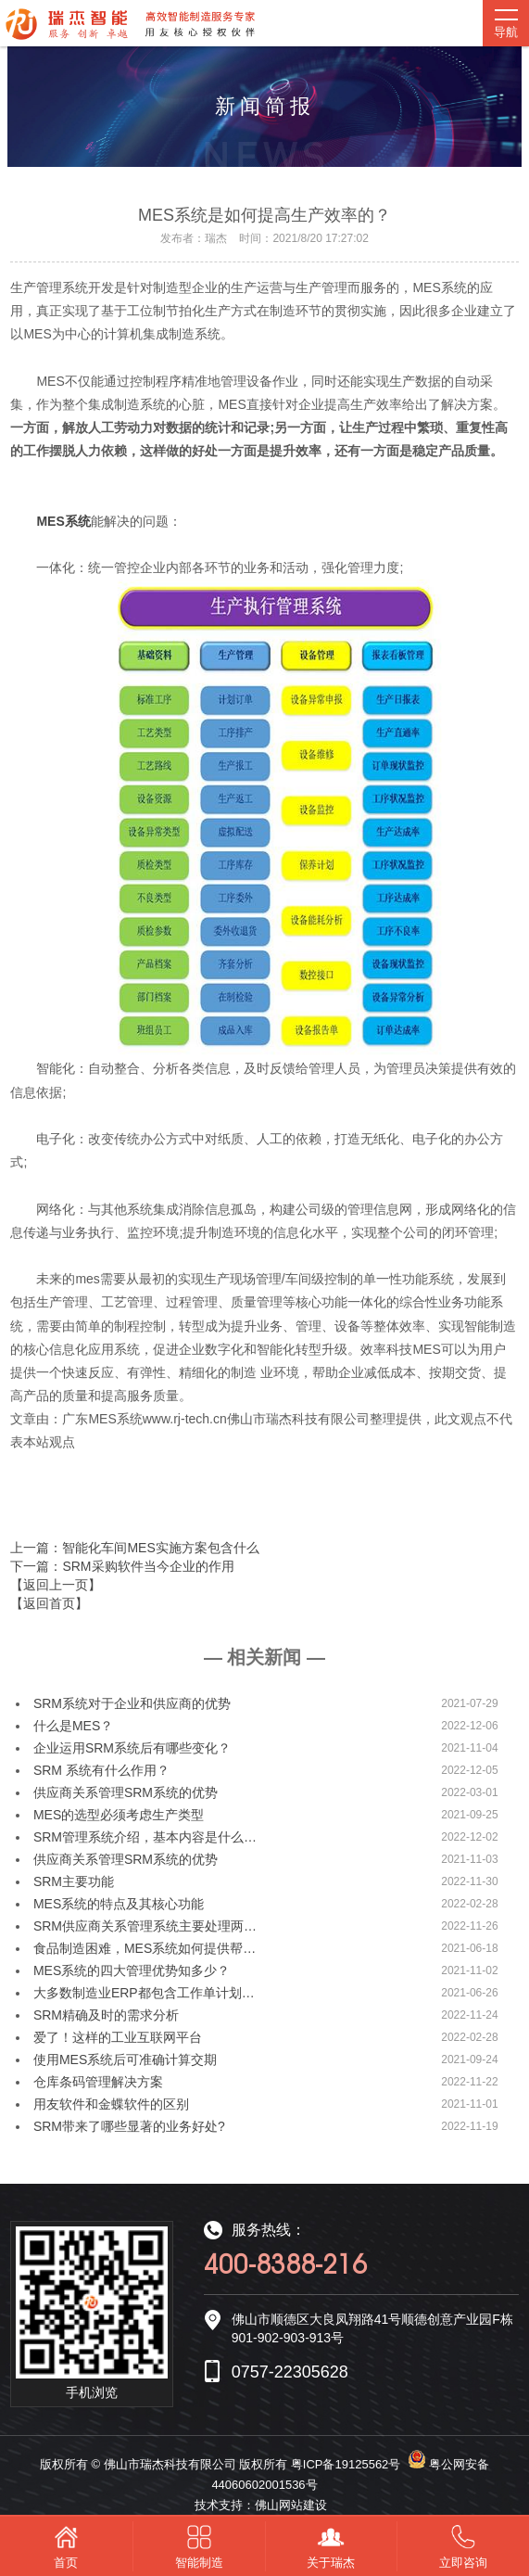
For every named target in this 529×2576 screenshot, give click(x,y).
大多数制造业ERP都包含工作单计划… (144, 1992)
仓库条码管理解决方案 (98, 2081)
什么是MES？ (73, 1725)
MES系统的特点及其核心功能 (118, 1903)
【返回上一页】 (55, 1584)
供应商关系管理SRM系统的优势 (125, 1792)
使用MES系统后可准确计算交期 (125, 2059)
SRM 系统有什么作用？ (101, 1770)
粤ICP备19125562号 (346, 2464)
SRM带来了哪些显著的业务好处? (129, 2126)
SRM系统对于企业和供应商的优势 (132, 1703)
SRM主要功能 (73, 1881)
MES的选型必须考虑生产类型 (118, 1814)
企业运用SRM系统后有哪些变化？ (132, 1748)
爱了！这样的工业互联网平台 (117, 2037)
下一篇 (121, 1566)
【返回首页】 (49, 1603)
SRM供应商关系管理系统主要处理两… (145, 1926)
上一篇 (134, 1547)
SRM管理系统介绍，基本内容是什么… (145, 1837)
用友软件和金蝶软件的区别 (111, 2104)
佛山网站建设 (291, 2505)
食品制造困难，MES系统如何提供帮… (144, 1948)
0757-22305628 (290, 2372)
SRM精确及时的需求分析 (106, 2015)
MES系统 (63, 521)
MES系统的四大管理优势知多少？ (131, 1970)
